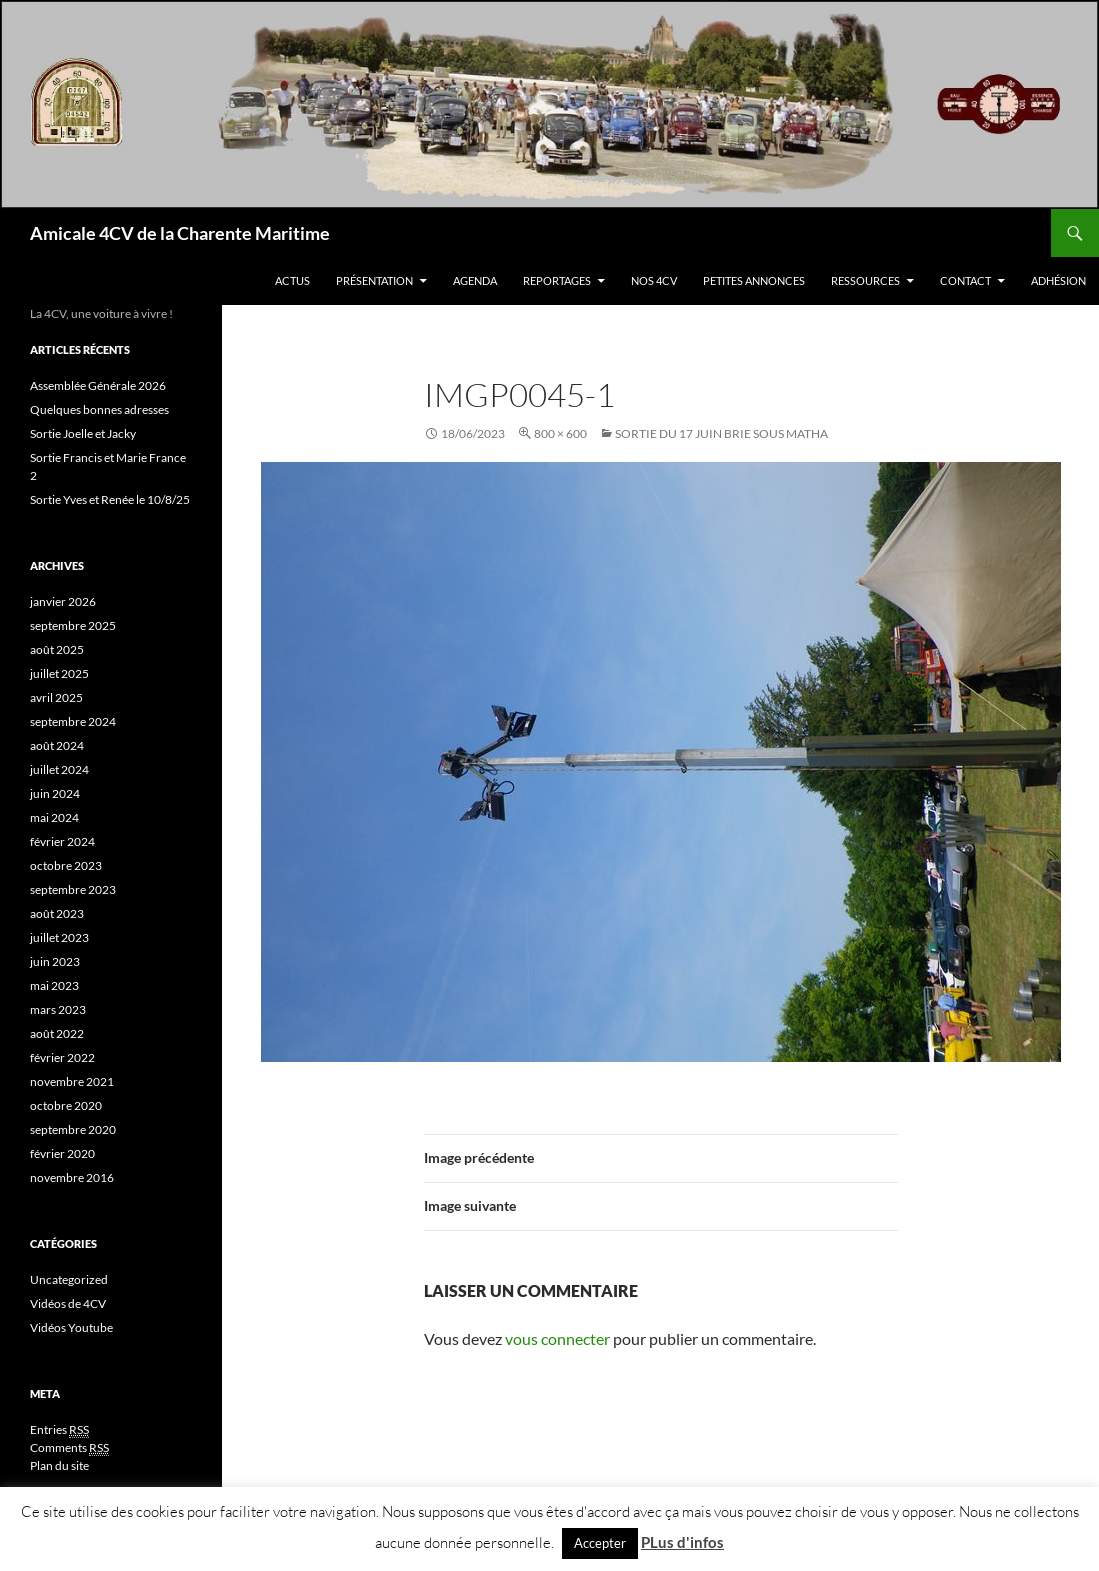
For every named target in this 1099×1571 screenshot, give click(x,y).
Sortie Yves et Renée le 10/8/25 (110, 499)
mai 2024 (54, 817)
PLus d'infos (682, 1542)
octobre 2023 (66, 865)
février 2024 (62, 841)
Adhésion (1058, 280)
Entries (59, 1430)
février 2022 (62, 1057)
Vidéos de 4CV (68, 1303)
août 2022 (57, 1033)
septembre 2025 (73, 625)
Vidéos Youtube (71, 1327)
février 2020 (62, 1153)
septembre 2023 (73, 889)
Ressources (865, 280)
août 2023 (57, 913)
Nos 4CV (654, 280)
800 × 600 (560, 433)
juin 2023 (55, 961)
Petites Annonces (754, 280)
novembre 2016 (72, 1177)
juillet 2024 (59, 769)
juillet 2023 (59, 937)
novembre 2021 (72, 1081)
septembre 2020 (73, 1129)
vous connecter (557, 1338)
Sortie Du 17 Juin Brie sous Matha (721, 433)
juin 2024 (55, 793)
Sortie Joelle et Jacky (83, 433)
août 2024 (57, 745)
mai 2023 (54, 985)
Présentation (374, 280)
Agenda (475, 280)
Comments (69, 1448)
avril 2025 (56, 697)
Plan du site (59, 1465)
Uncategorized (69, 1279)
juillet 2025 (59, 673)
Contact (965, 280)
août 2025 (57, 649)
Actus (292, 280)
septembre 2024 (73, 721)
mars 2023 (58, 1009)
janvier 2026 (63, 601)
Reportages (557, 280)
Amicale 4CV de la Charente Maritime (180, 233)
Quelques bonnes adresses (99, 409)
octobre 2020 (66, 1105)
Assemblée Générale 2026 (98, 385)
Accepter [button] (600, 1543)
